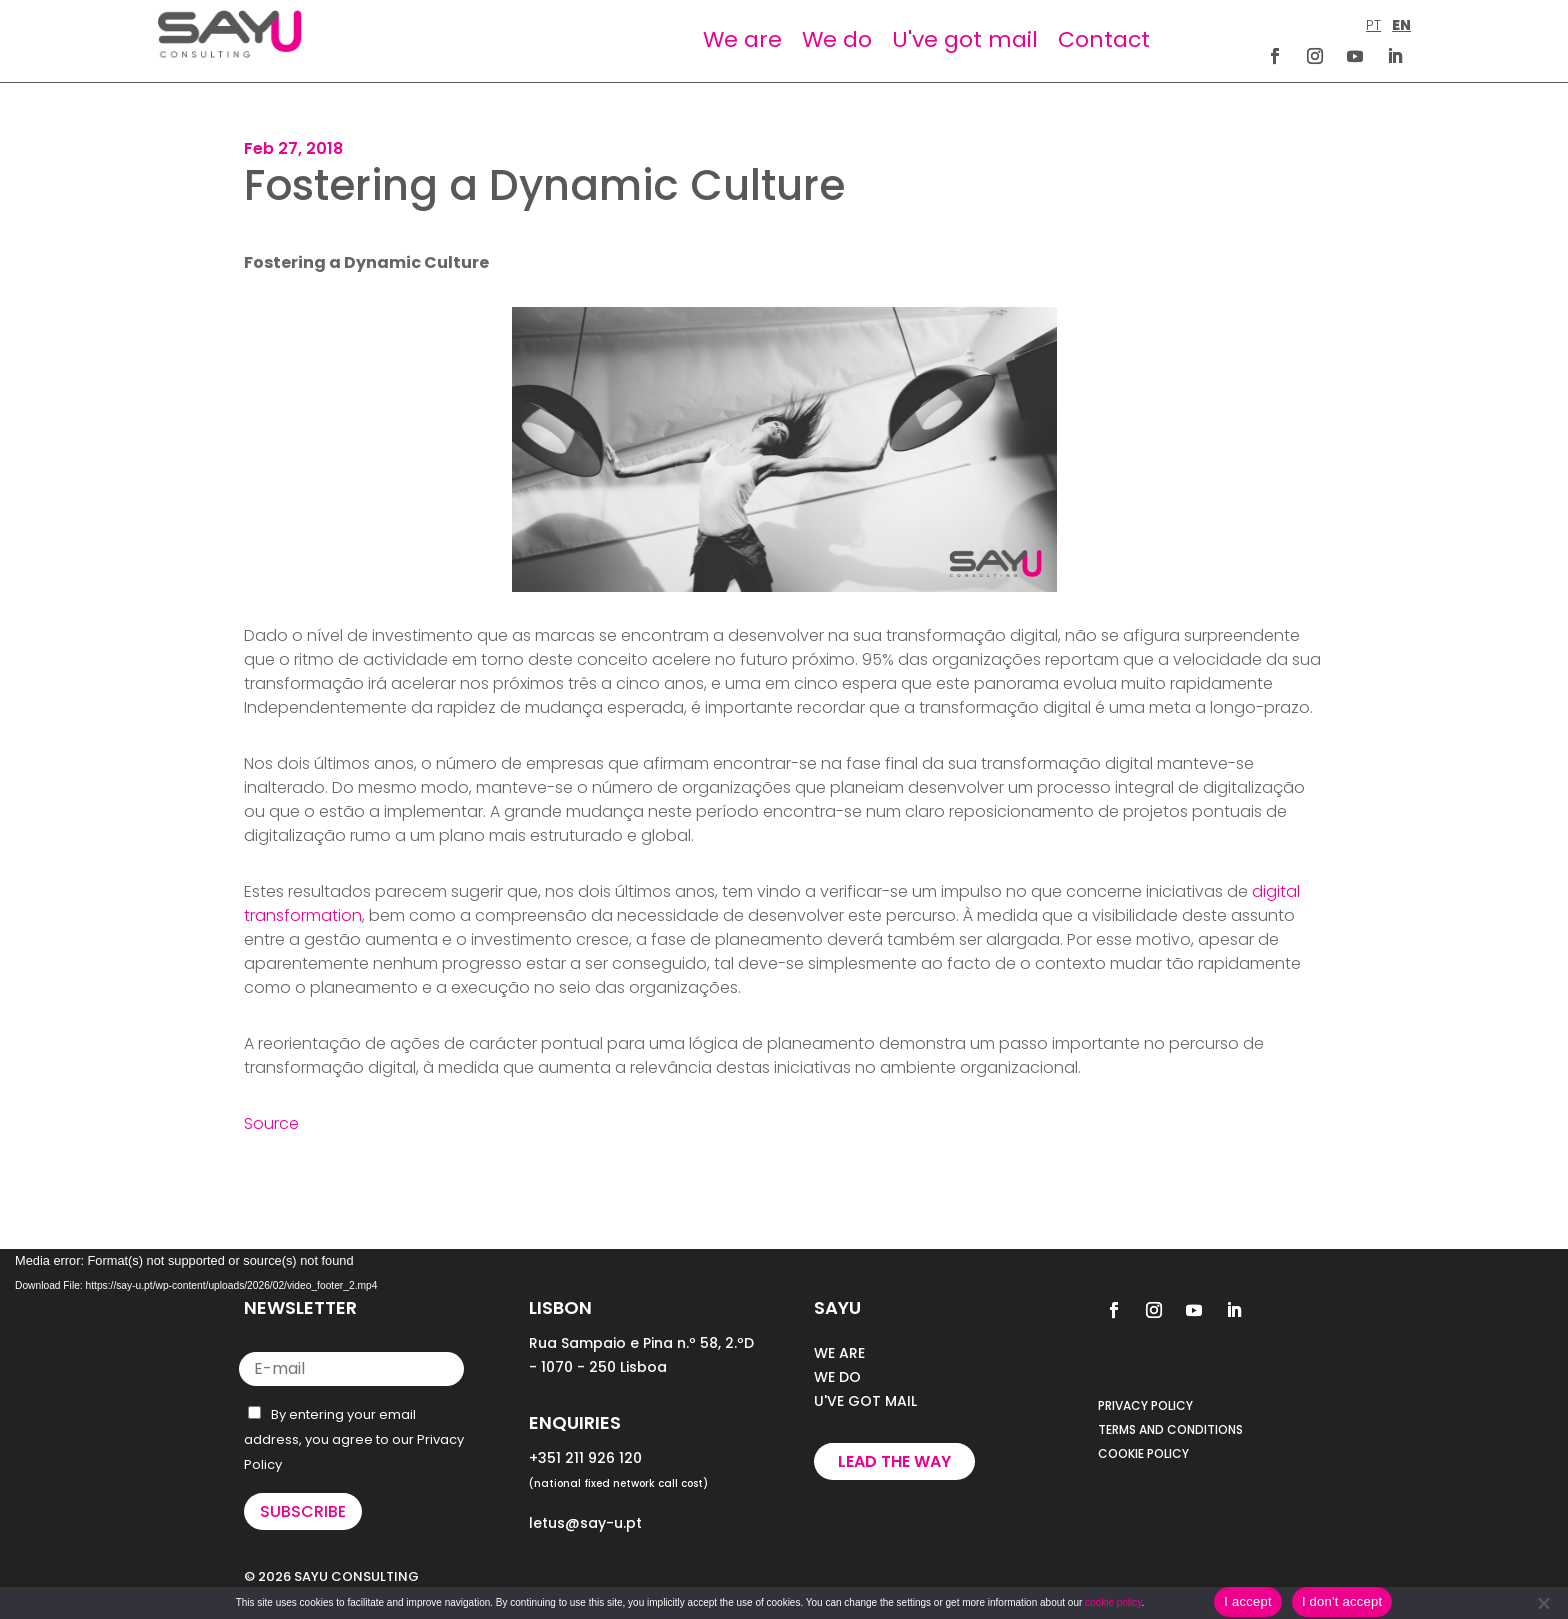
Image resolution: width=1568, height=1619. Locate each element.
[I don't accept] (1543, 1603)
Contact (1104, 39)
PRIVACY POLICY (1145, 1405)
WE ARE (839, 1353)
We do (837, 39)
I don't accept (1342, 1601)
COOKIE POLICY (1143, 1453)
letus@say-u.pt (585, 1523)
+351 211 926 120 (585, 1458)
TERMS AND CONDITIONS (1170, 1429)
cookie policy (1113, 1602)
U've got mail (965, 39)
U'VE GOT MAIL (865, 1401)
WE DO (837, 1377)
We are (742, 39)
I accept (1248, 1601)
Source (271, 1123)
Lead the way (894, 1461)
